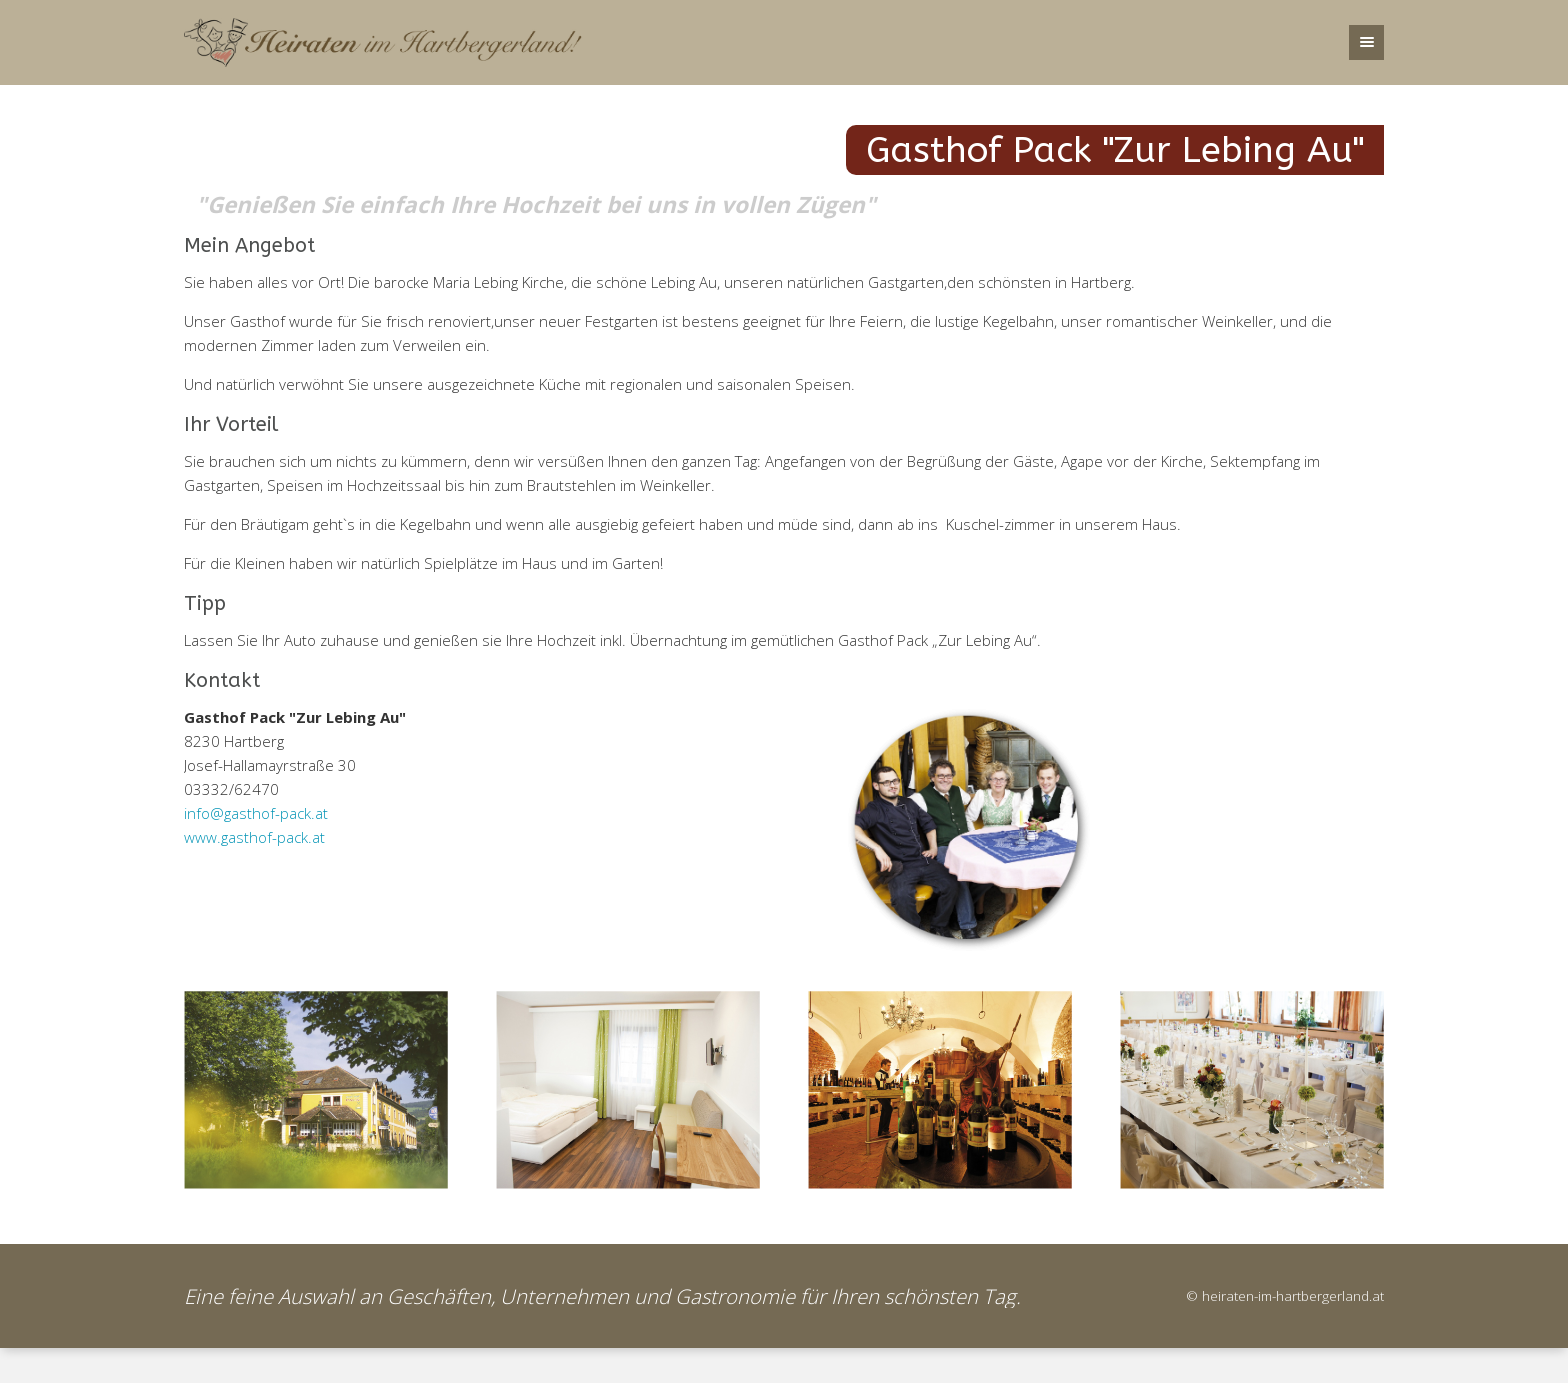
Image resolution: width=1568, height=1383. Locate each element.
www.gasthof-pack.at (254, 837)
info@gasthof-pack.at (256, 813)
